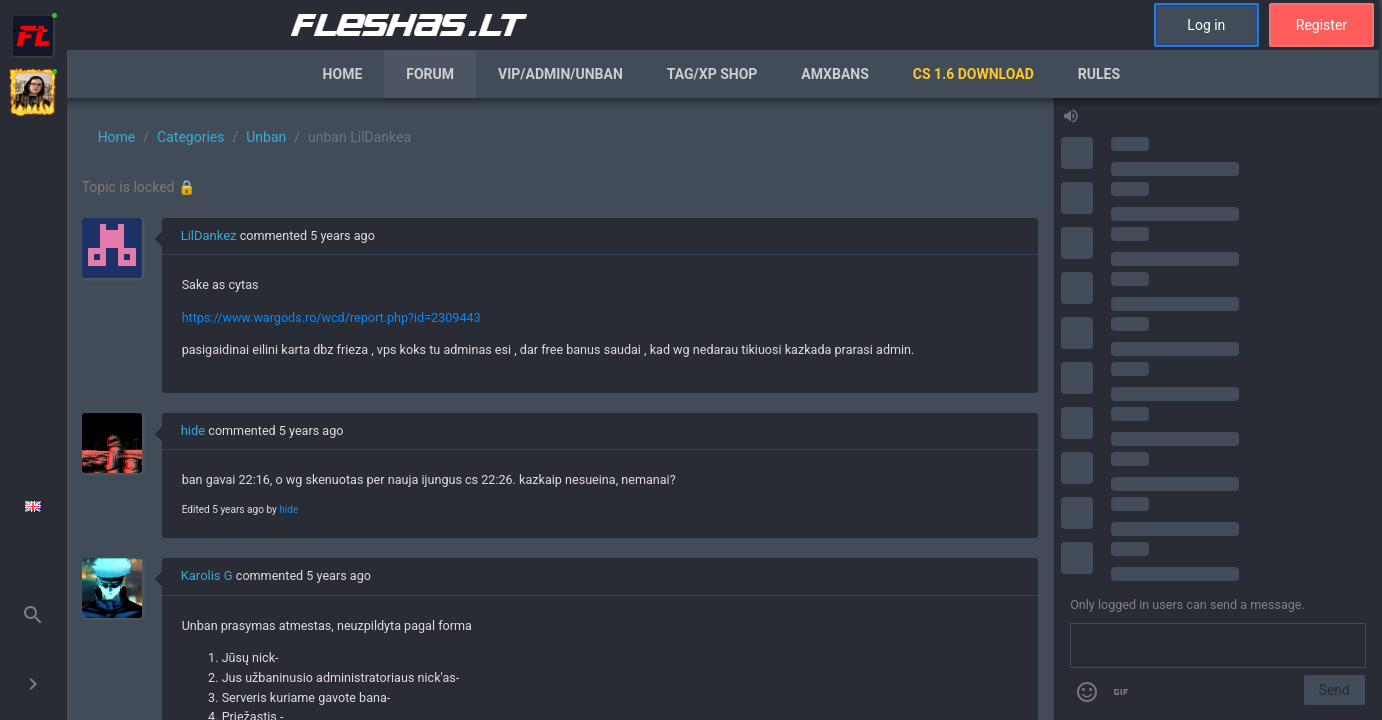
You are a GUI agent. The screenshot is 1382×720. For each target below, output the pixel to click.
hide (193, 430)
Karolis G (207, 575)
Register (1321, 25)
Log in (1206, 25)
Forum (430, 74)
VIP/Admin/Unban (560, 74)
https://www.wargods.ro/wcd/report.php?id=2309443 (331, 317)
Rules (1099, 74)
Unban (266, 137)
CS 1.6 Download (973, 74)
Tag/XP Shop (712, 74)
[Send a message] (1218, 646)
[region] (560, 409)
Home (343, 74)
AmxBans (835, 74)
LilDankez (209, 235)
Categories (190, 137)
